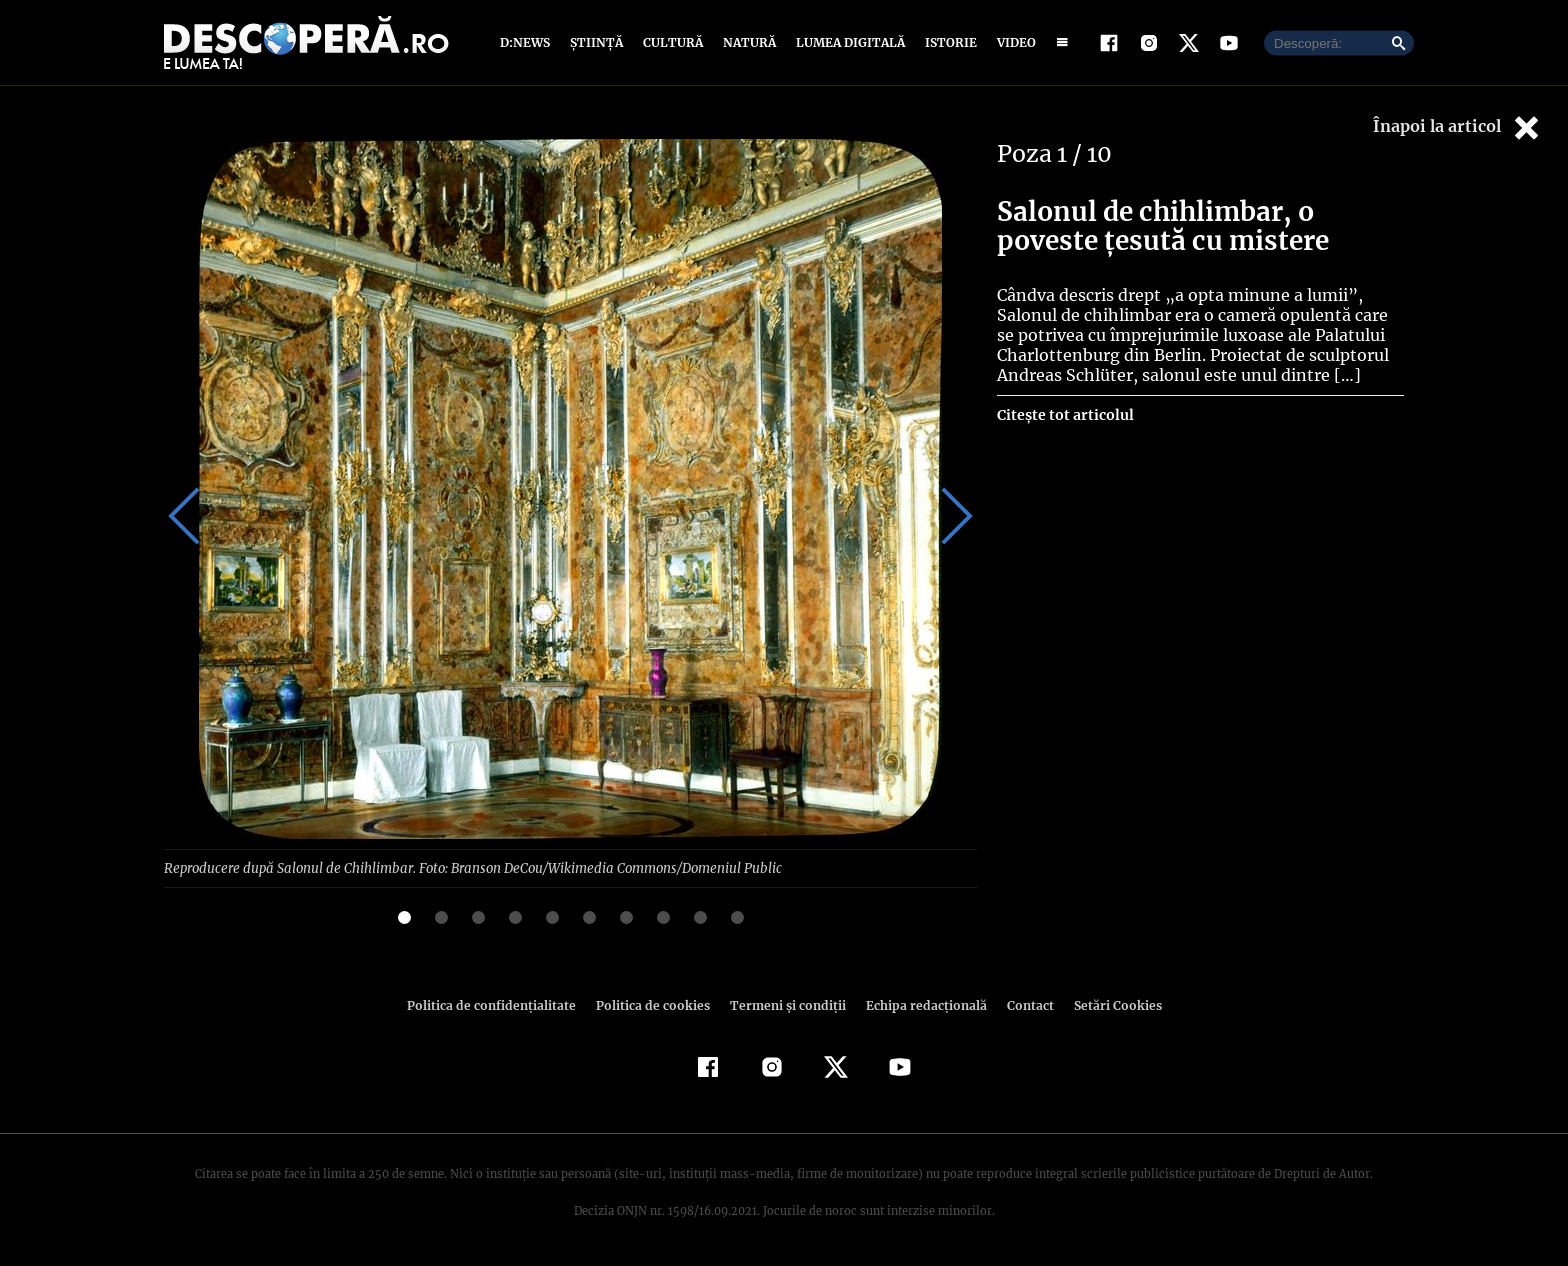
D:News (528, 42)
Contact (1022, 1004)
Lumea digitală (847, 42)
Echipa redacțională (920, 1004)
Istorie (947, 42)
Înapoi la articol (1458, 127)
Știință (597, 42)
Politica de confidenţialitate (500, 1004)
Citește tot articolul (1064, 415)
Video (1012, 42)
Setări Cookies (1107, 1004)
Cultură (672, 42)
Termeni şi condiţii (785, 1004)
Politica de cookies (655, 1004)
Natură (747, 42)
